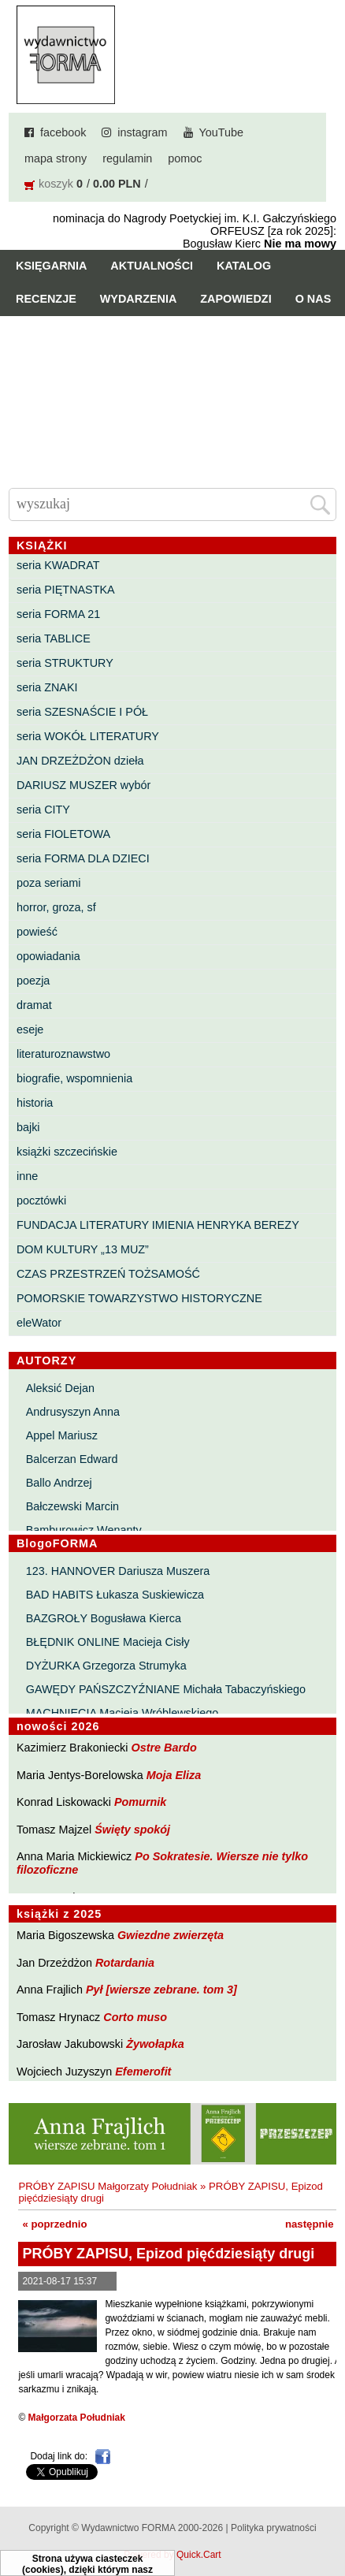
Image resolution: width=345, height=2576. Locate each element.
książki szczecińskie (67, 1151)
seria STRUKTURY (65, 663)
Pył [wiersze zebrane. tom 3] (161, 1989)
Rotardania (124, 1962)
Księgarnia (51, 265)
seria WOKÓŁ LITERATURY (88, 736)
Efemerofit (143, 2071)
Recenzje (46, 298)
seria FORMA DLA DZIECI (83, 858)
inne (27, 1176)
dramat (34, 1005)
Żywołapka (155, 2044)
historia (35, 1102)
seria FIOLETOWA (63, 834)
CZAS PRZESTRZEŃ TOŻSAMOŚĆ (108, 1274)
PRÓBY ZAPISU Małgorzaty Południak (107, 2186)
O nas (313, 298)
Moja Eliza (174, 1775)
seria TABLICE (54, 638)
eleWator (39, 1322)
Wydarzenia (138, 298)
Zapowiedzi (235, 298)
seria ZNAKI (47, 687)
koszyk (56, 183)
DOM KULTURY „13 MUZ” (83, 1249)
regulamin (127, 158)
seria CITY (43, 809)
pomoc (185, 158)
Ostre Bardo (164, 1747)
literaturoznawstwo (63, 1054)
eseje (30, 1029)
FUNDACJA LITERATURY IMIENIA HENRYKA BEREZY (158, 1225)
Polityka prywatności (274, 2527)
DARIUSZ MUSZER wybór (83, 785)
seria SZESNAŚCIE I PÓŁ (82, 711)
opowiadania (48, 956)
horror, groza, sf (56, 907)
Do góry (327, 2518)
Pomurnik (140, 1802)
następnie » (314, 2224)
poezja (33, 980)
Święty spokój (132, 1829)
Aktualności (151, 265)
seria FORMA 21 (58, 614)
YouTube (221, 132)
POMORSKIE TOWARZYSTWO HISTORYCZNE (139, 1298)
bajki (28, 1127)
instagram (142, 132)
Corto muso (135, 2017)
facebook (63, 132)
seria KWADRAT (58, 565)
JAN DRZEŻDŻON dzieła (80, 760)
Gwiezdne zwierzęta (170, 1935)
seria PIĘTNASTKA (66, 589)
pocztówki (41, 1200)
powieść (37, 931)
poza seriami (49, 883)
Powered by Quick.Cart (172, 2554)
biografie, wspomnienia (74, 1078)
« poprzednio (54, 2224)
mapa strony (55, 158)
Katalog (244, 265)
